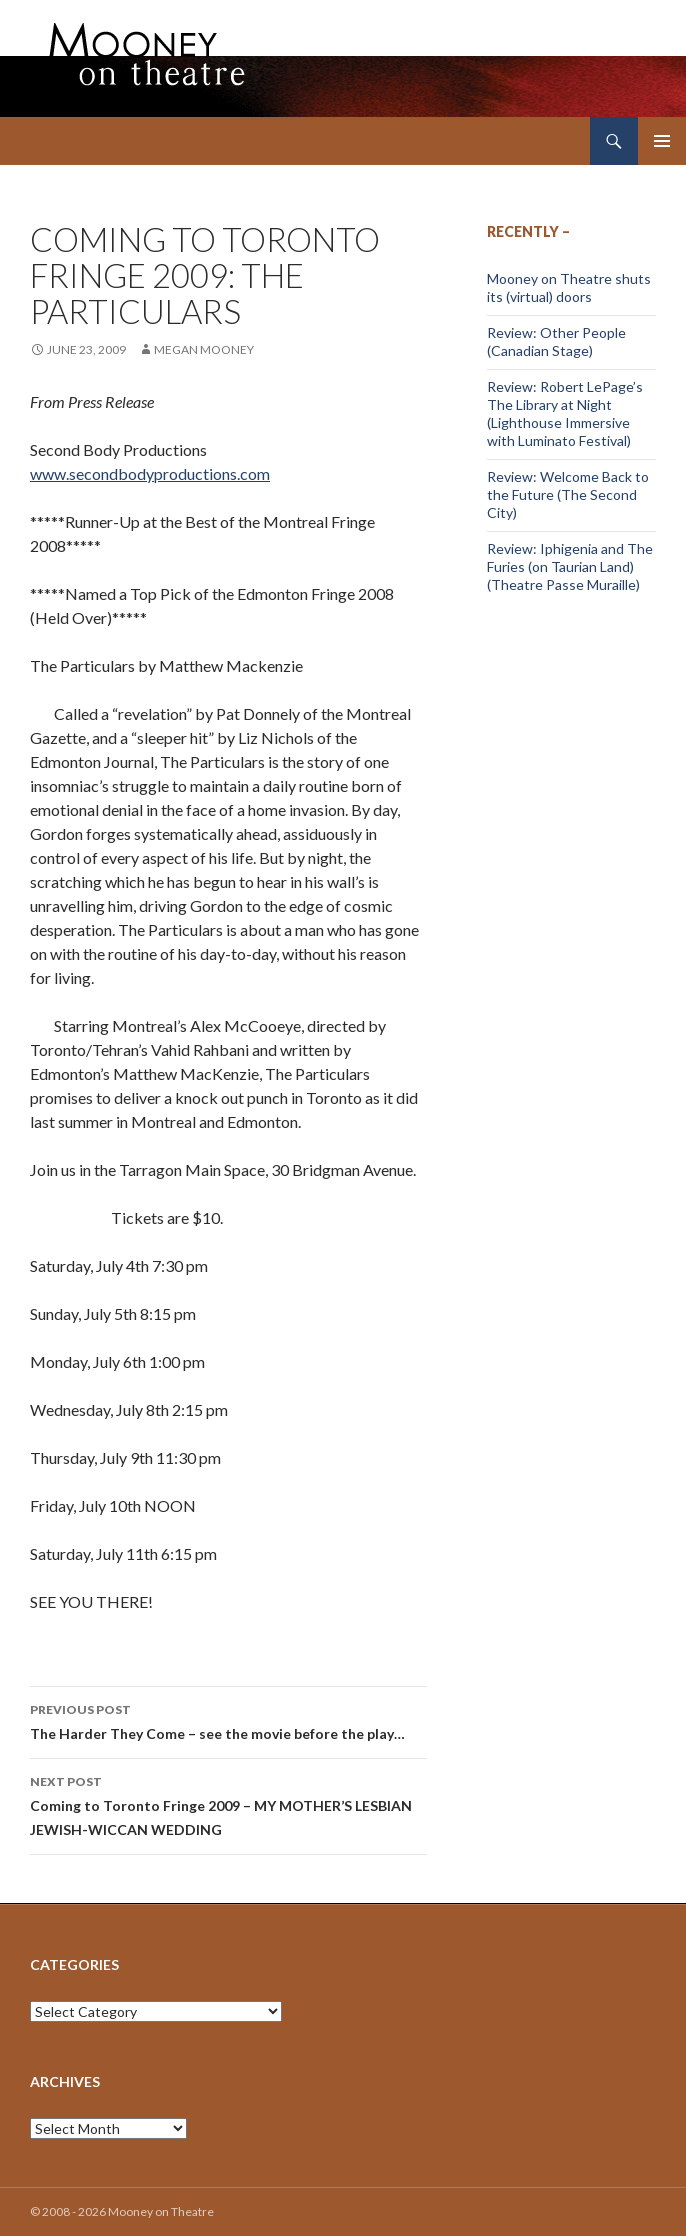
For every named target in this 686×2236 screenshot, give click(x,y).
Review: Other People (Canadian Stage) (556, 341)
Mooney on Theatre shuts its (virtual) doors (569, 287)
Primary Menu (662, 141)
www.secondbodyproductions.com (150, 473)
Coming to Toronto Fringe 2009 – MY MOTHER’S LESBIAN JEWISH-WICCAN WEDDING (228, 1804)
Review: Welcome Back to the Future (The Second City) (568, 494)
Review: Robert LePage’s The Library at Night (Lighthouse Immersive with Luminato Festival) (565, 413)
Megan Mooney (204, 349)
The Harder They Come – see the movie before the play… (228, 1720)
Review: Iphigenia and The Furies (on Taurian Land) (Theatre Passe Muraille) (570, 566)
